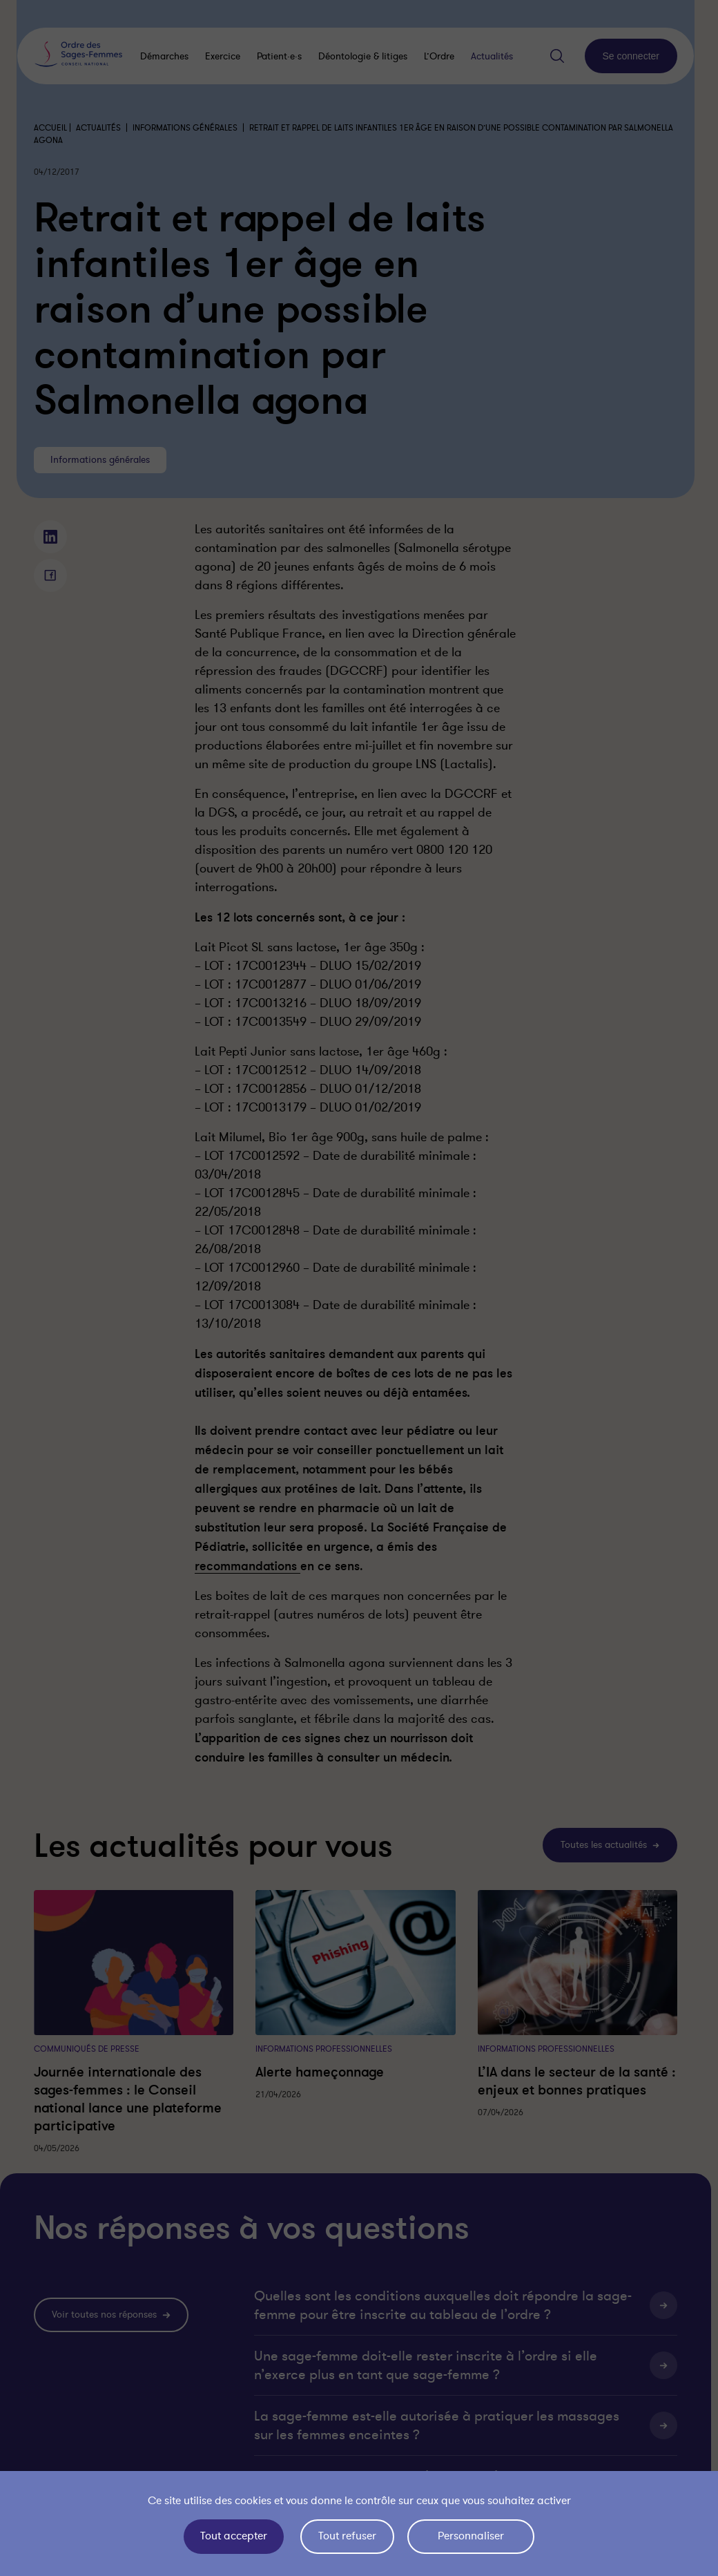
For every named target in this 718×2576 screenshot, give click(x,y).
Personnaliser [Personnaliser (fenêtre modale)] (471, 2536)
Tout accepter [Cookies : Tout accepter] (233, 2536)
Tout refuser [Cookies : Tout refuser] (347, 2536)
